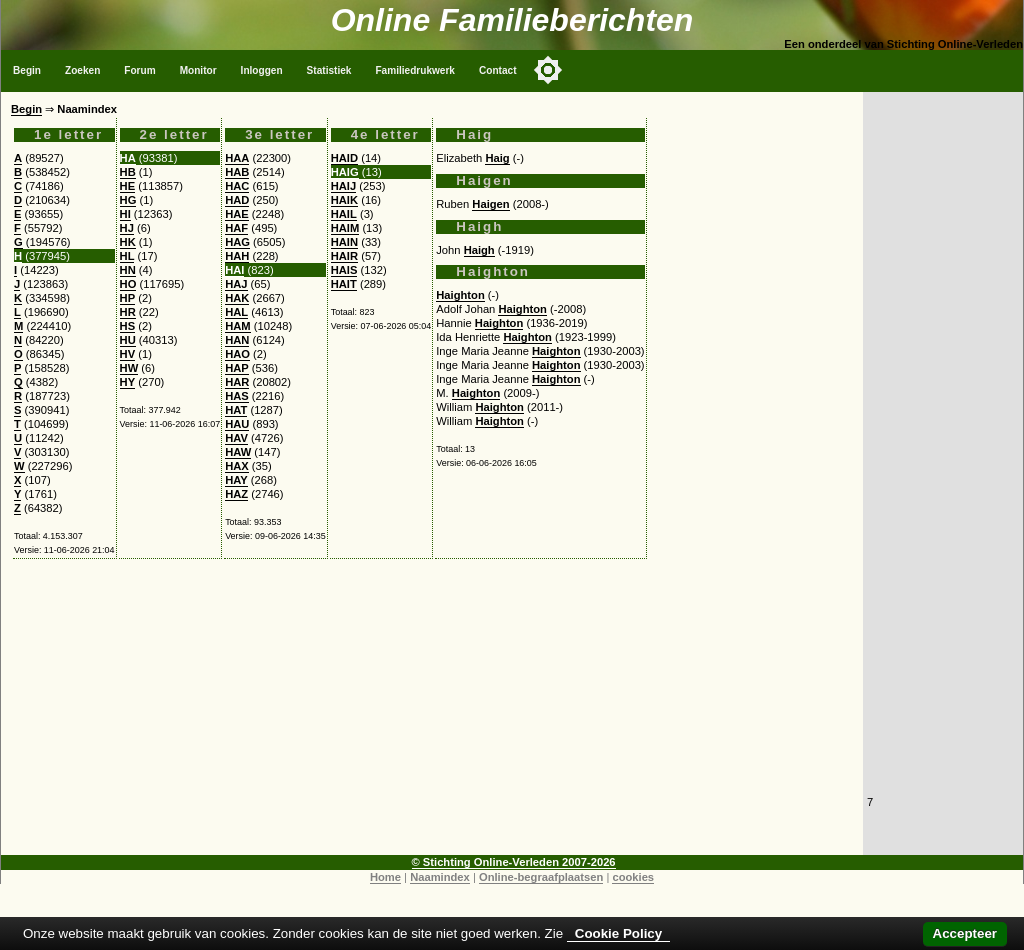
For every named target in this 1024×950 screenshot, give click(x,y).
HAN (237, 340)
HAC (237, 186)
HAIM (345, 228)
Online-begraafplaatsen (541, 877)
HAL (236, 312)
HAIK (344, 200)
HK (128, 242)
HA (128, 158)
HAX (237, 466)
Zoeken (82, 70)
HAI (234, 270)
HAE (237, 214)
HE (128, 186)
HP (128, 298)
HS (128, 326)
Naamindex (440, 877)
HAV (236, 438)
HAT (236, 410)
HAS (237, 396)
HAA (237, 158)
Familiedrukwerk (415, 70)
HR (128, 312)
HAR (237, 382)
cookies (633, 877)
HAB (237, 172)
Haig (497, 158)
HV (128, 354)
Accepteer (965, 933)
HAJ (236, 284)
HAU (237, 424)
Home (385, 877)
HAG (237, 242)
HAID (344, 158)
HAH (237, 256)
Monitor (198, 70)
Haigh (479, 250)
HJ (127, 228)
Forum (139, 70)
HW (129, 368)
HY (128, 382)
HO (128, 284)
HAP (237, 368)
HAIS (344, 270)
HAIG (345, 172)
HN (128, 270)
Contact (498, 70)
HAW (238, 452)
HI (125, 214)
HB (128, 172)
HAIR (344, 256)
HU (128, 340)
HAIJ (344, 186)
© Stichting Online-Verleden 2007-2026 (514, 862)
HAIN (344, 242)
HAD (237, 200)
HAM (237, 326)
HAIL (344, 214)
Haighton (460, 295)
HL (127, 256)
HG (128, 200)
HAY (236, 480)
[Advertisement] (432, 715)
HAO (237, 354)
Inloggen (262, 70)
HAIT (344, 284)
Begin (27, 70)
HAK (237, 298)
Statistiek (329, 70)
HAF (236, 228)
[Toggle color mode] (548, 70)
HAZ (236, 494)
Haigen (490, 204)
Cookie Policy (618, 933)
